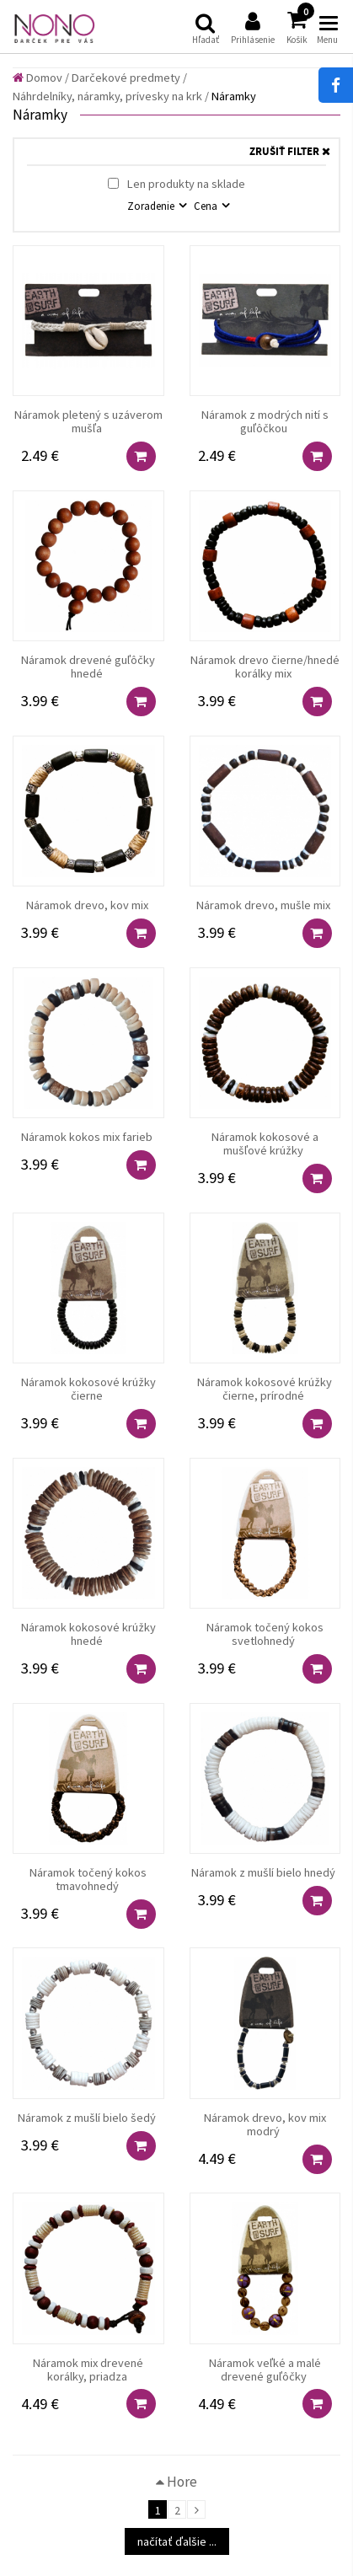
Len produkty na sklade (176, 183)
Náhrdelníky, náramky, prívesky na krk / (111, 96)
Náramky (233, 96)
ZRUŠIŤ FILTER (289, 152)
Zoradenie (152, 205)
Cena (207, 205)
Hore (176, 2481)
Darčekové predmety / (129, 77)
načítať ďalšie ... (177, 2541)
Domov (37, 77)
